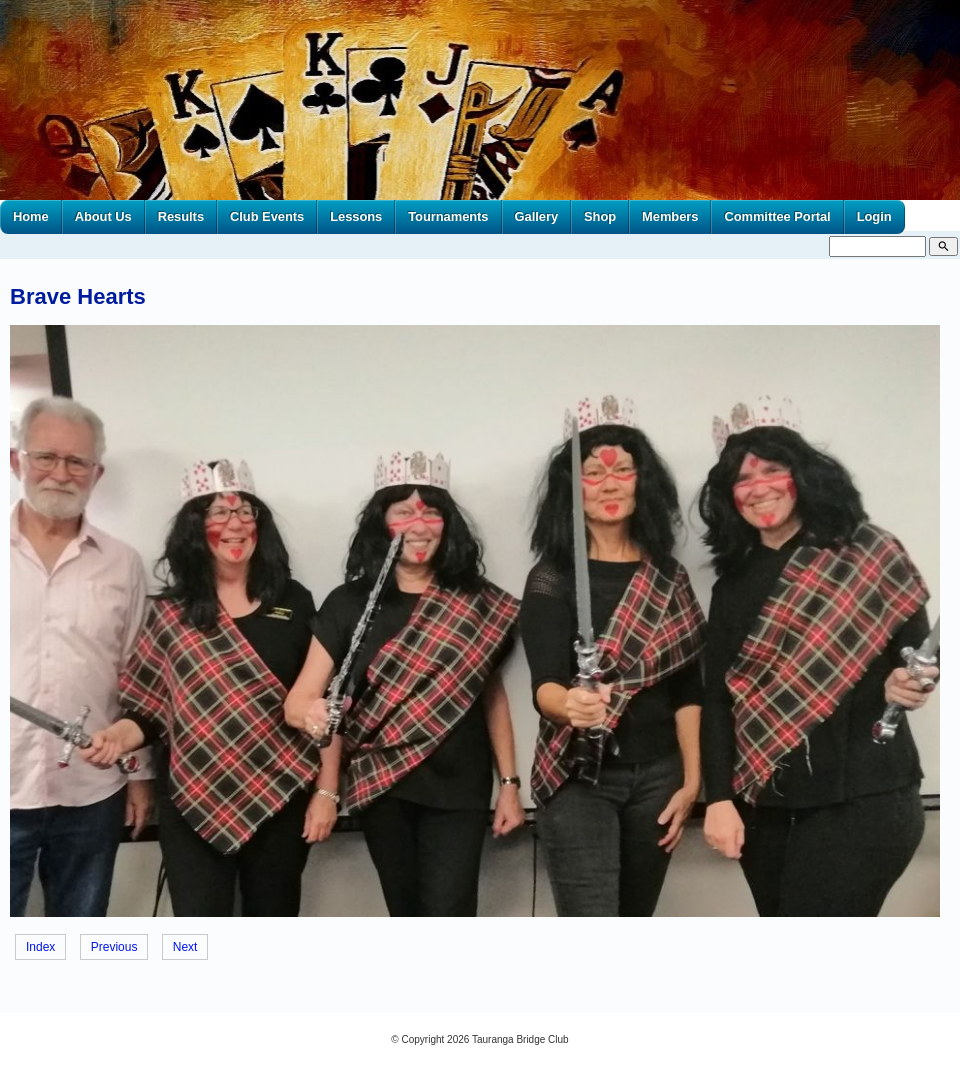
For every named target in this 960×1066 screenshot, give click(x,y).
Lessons (356, 216)
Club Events (267, 216)
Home (31, 216)
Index (40, 947)
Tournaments (448, 216)
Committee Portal (777, 216)
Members (670, 216)
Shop (600, 216)
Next (185, 947)
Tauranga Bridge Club (520, 1039)
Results (181, 216)
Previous (114, 947)
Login (874, 216)
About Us (103, 216)
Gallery (537, 216)
